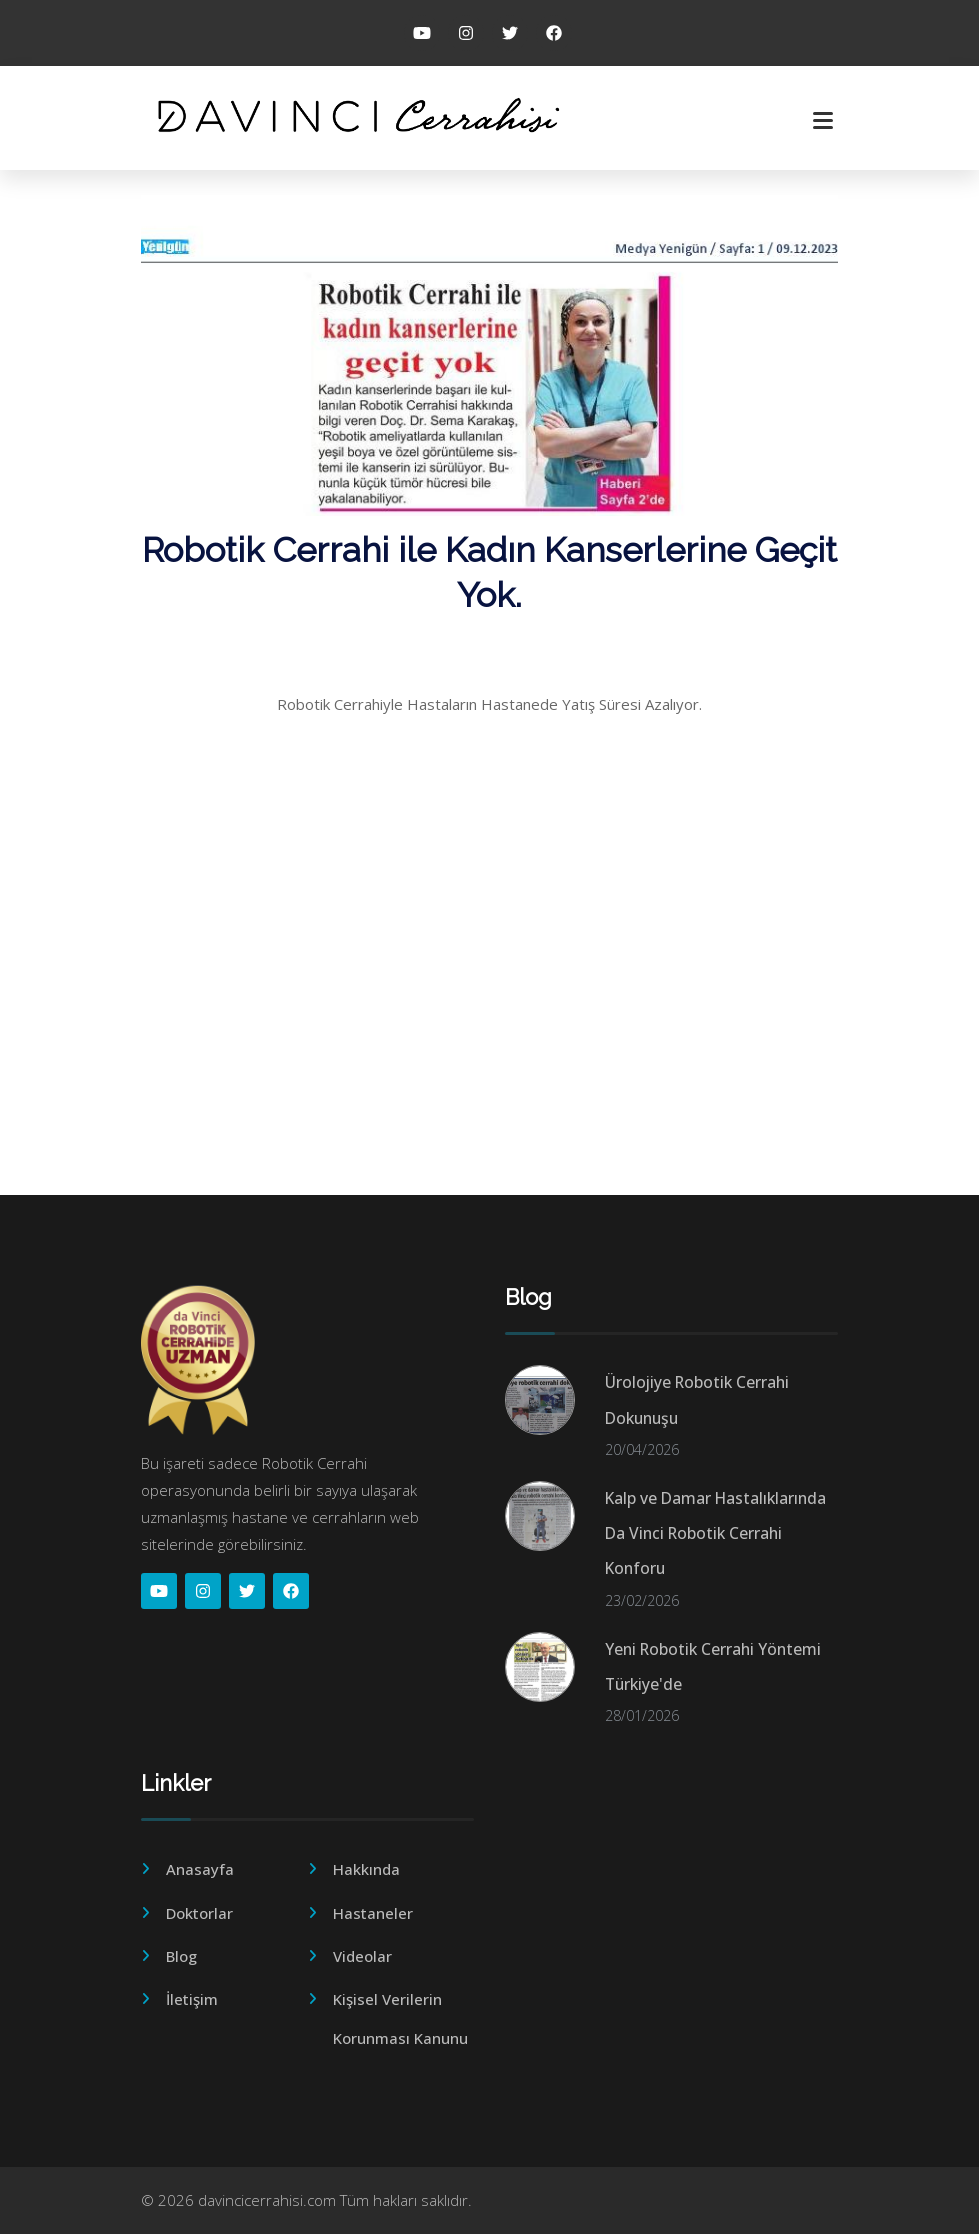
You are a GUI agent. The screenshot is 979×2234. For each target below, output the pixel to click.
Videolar (362, 1956)
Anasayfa (200, 1869)
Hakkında (366, 1869)
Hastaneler (373, 1913)
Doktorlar (199, 1913)
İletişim (192, 1999)
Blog (181, 1956)
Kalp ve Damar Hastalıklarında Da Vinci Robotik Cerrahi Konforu (715, 1533)
